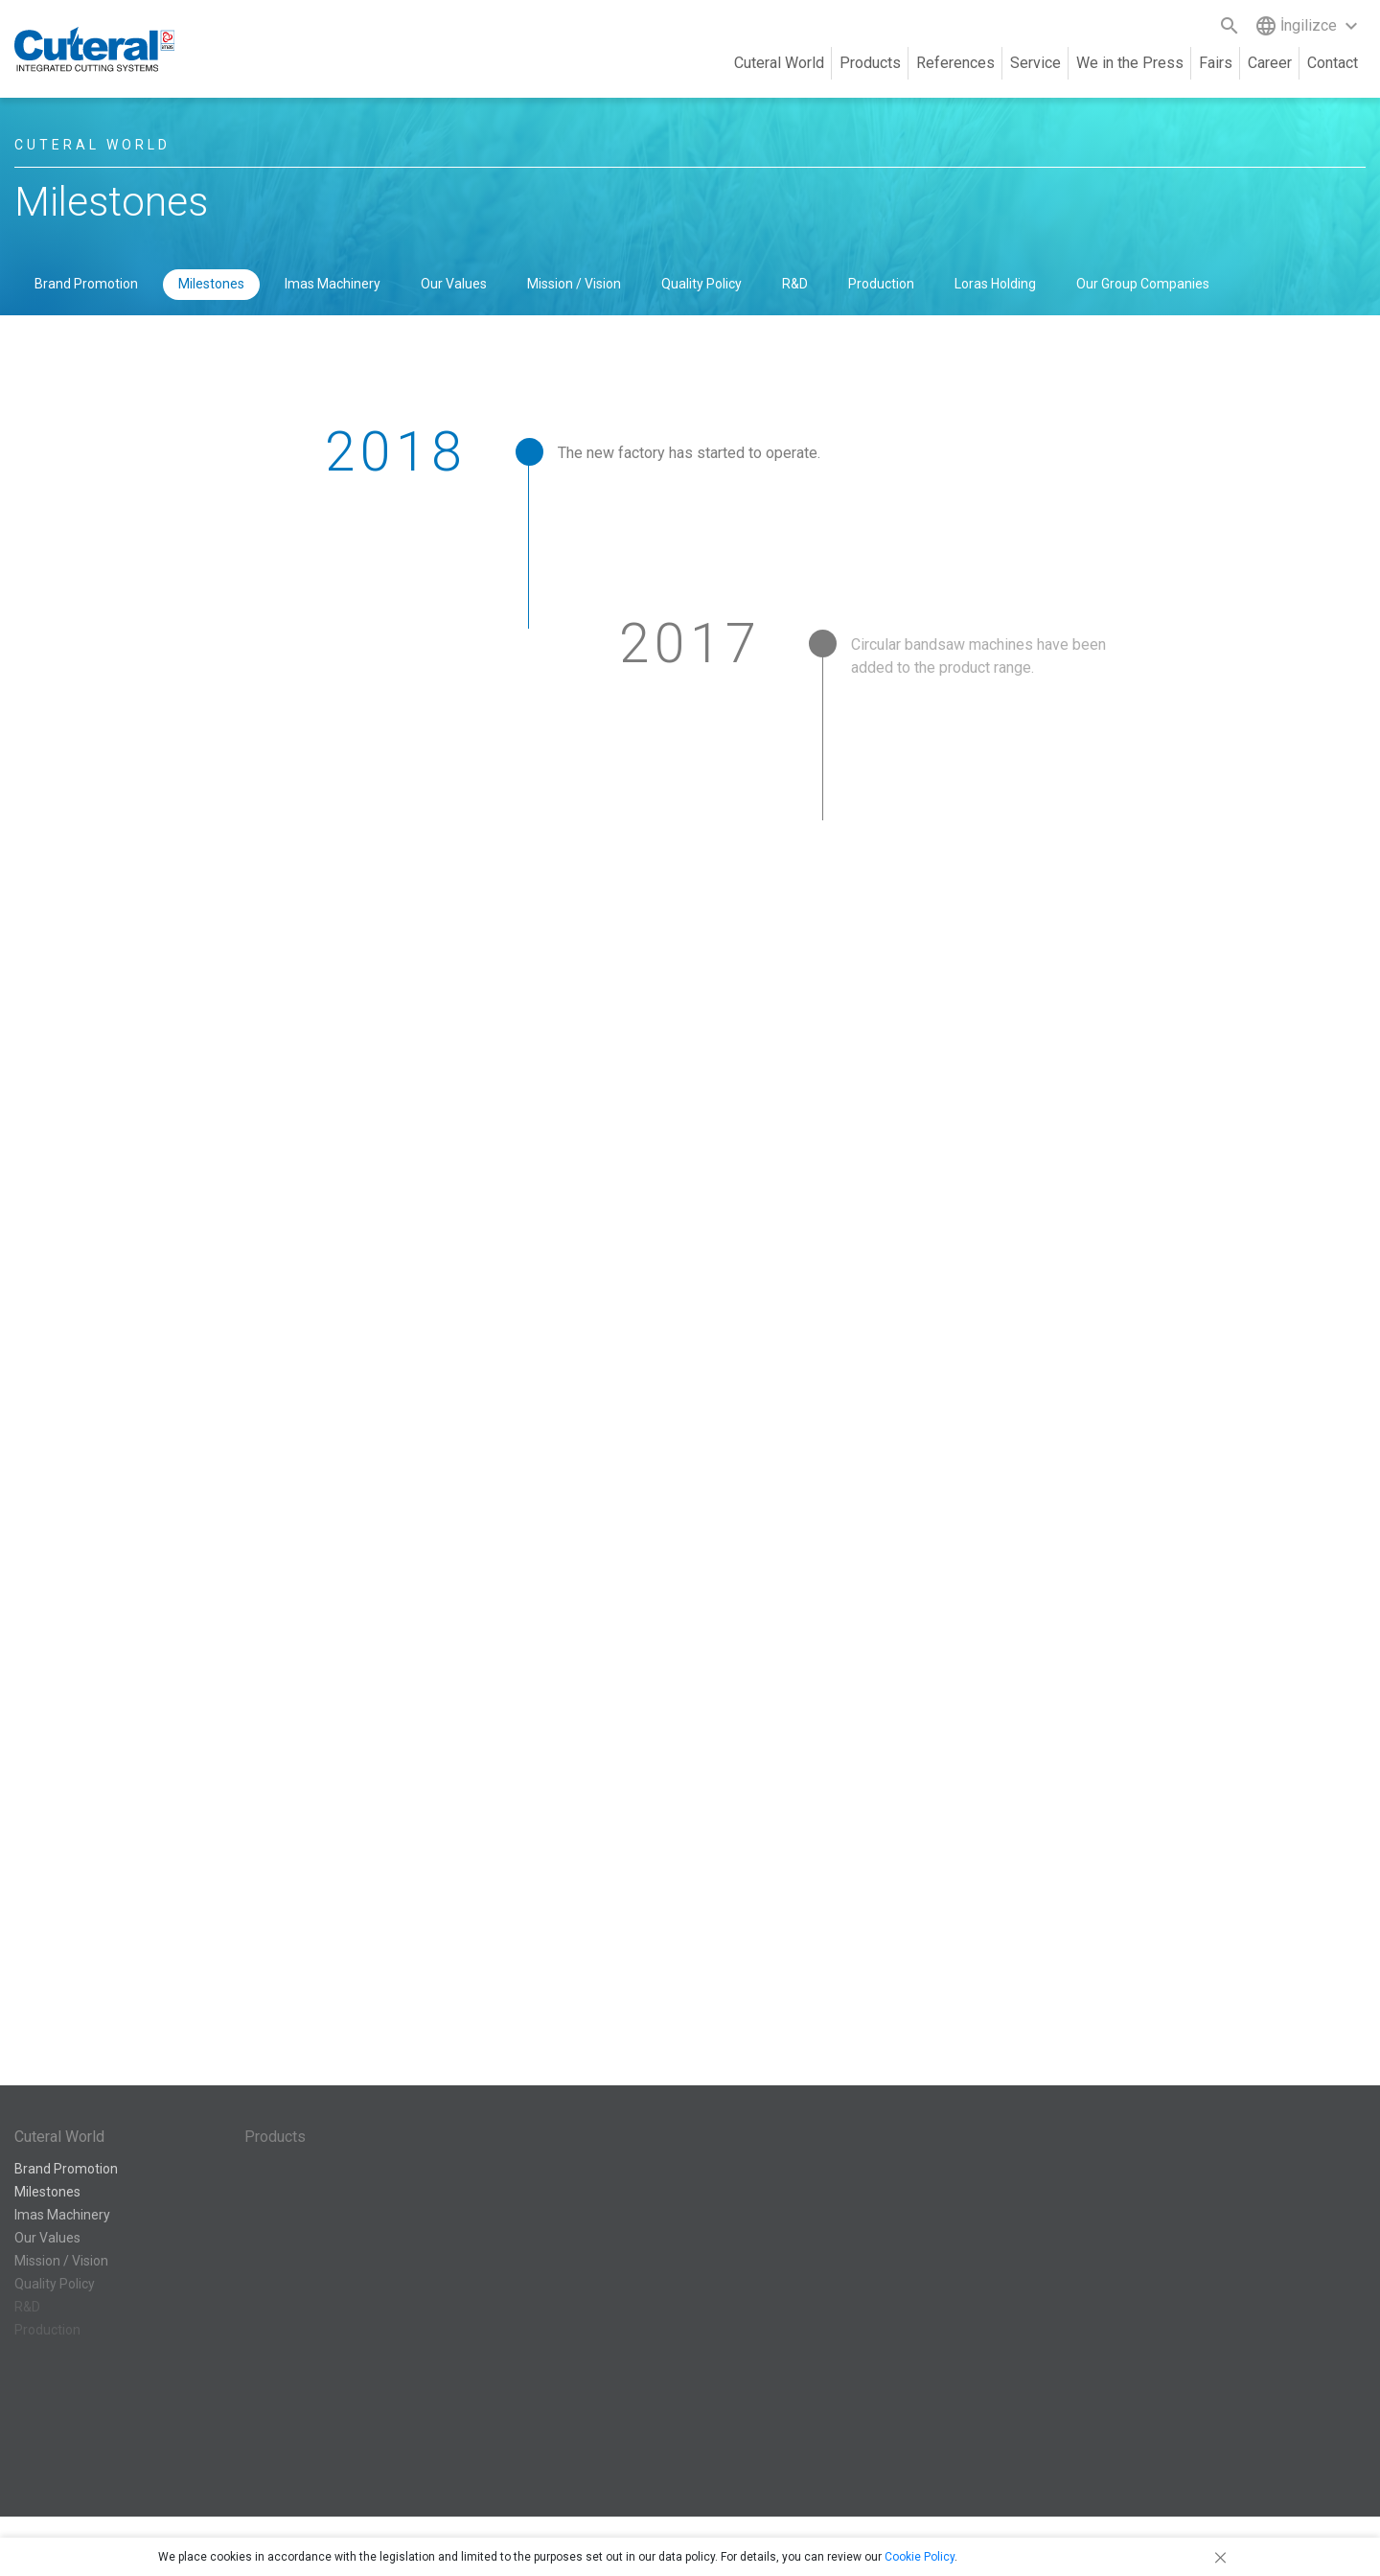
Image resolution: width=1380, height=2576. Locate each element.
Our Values (454, 283)
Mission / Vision (574, 283)
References (955, 63)
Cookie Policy (919, 2557)
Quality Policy (701, 283)
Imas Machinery (332, 283)
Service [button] (1035, 63)
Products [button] (870, 63)
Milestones (211, 283)
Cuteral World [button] (779, 63)
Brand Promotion (86, 283)
